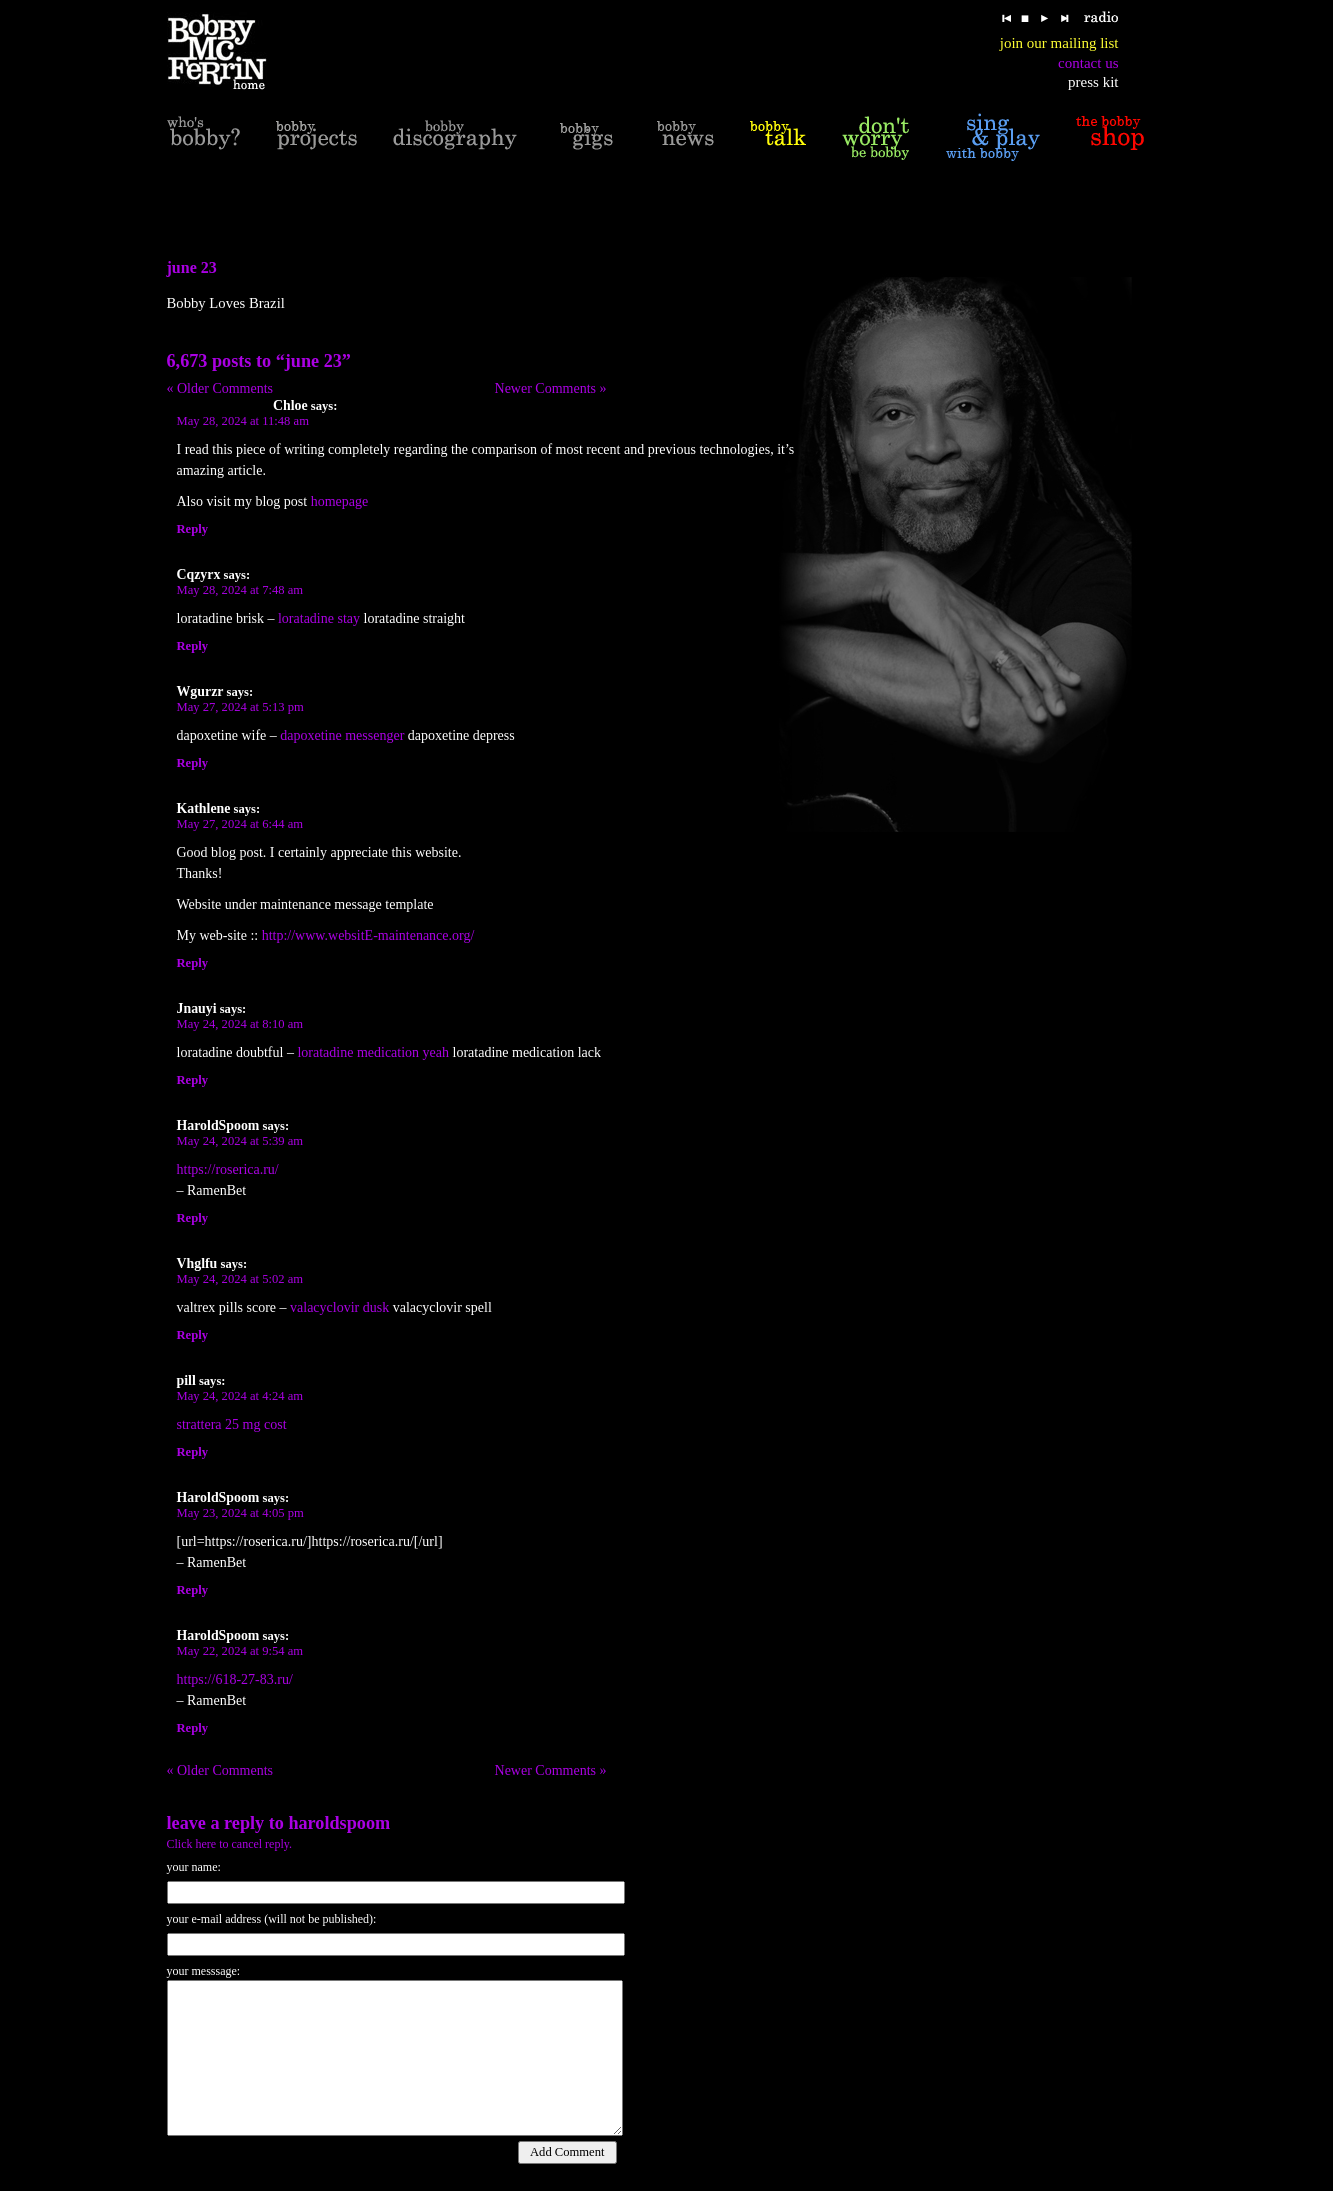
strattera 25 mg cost (232, 1424)
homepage (340, 501)
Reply (192, 529)
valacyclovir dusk (339, 1307)
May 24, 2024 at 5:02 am (240, 1279)
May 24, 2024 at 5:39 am (240, 1141)
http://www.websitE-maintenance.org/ (368, 935)
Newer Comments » (551, 388)
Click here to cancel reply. (230, 1844)
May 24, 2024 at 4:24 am (240, 1396)
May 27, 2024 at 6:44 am (240, 824)
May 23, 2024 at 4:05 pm (240, 1513)
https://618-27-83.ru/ (235, 1679)
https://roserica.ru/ (228, 1169)
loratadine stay (319, 618)
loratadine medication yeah (373, 1052)
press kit (1093, 82)
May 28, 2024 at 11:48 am (243, 421)
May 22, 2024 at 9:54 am (240, 1651)
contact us (1088, 63)
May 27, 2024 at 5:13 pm (240, 707)
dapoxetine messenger (342, 735)
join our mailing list (1059, 43)
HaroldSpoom (339, 1823)
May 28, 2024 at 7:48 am (240, 590)
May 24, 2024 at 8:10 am (240, 1024)
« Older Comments (220, 388)
